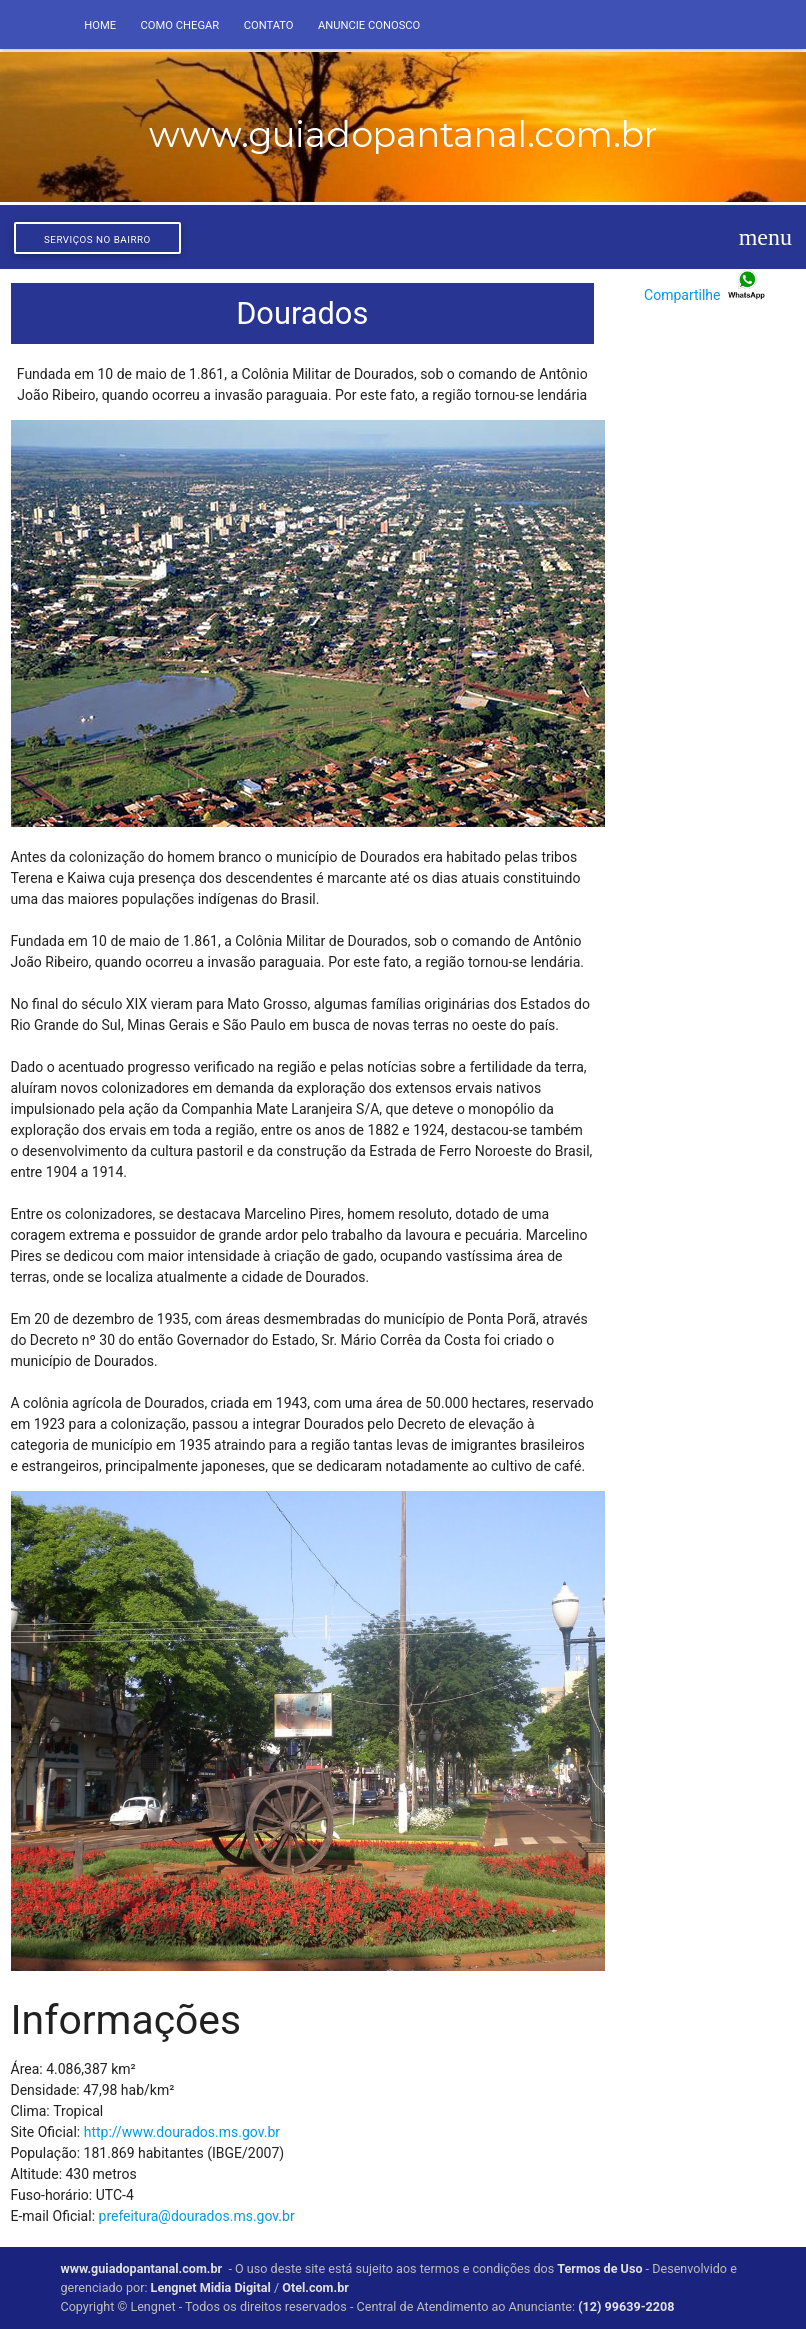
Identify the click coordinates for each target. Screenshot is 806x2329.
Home (100, 25)
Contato (269, 25)
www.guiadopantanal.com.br (141, 2268)
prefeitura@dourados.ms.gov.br (197, 2216)
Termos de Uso (599, 2268)
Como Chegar (180, 25)
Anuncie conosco (369, 25)
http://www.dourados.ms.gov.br (182, 2132)
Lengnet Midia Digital (211, 2287)
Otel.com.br (317, 2287)
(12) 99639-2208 (626, 2306)
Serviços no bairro (97, 239)
